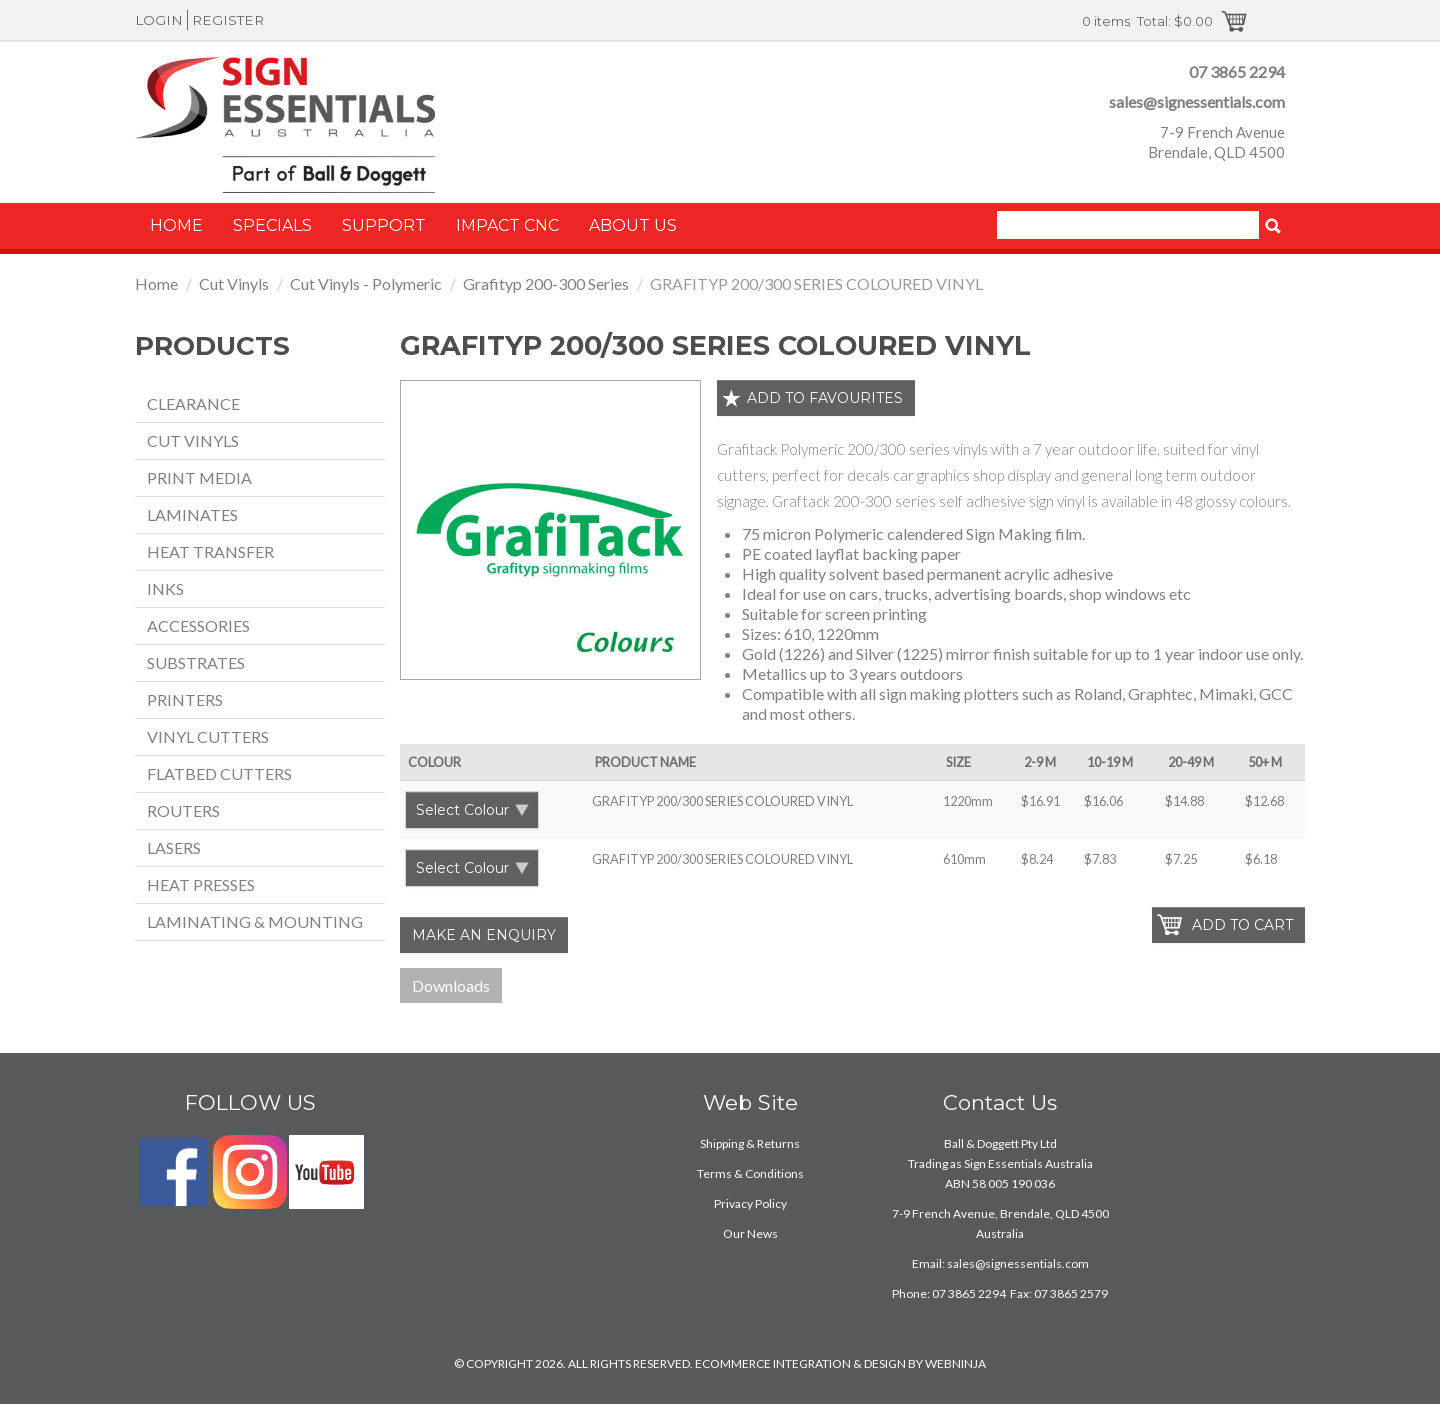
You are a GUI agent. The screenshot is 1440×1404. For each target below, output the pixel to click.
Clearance (193, 403)
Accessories (198, 625)
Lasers (174, 847)
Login (159, 20)
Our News (750, 1233)
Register (228, 20)
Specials (272, 225)
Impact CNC (507, 225)
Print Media (199, 477)
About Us (633, 225)
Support (384, 225)
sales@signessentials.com (1197, 101)
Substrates (196, 662)
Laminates (192, 514)
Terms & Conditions (750, 1173)
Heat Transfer (210, 551)
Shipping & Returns (750, 1143)
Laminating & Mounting (255, 921)
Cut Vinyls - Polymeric (366, 283)
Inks (165, 588)
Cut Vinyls (234, 283)
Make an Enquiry (484, 935)
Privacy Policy (750, 1203)
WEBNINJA (955, 1363)
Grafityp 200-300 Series (546, 283)
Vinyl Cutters (208, 736)
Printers (185, 699)
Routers (183, 810)
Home (176, 225)
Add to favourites (825, 398)
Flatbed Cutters (219, 773)
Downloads (451, 985)
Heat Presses (201, 884)
